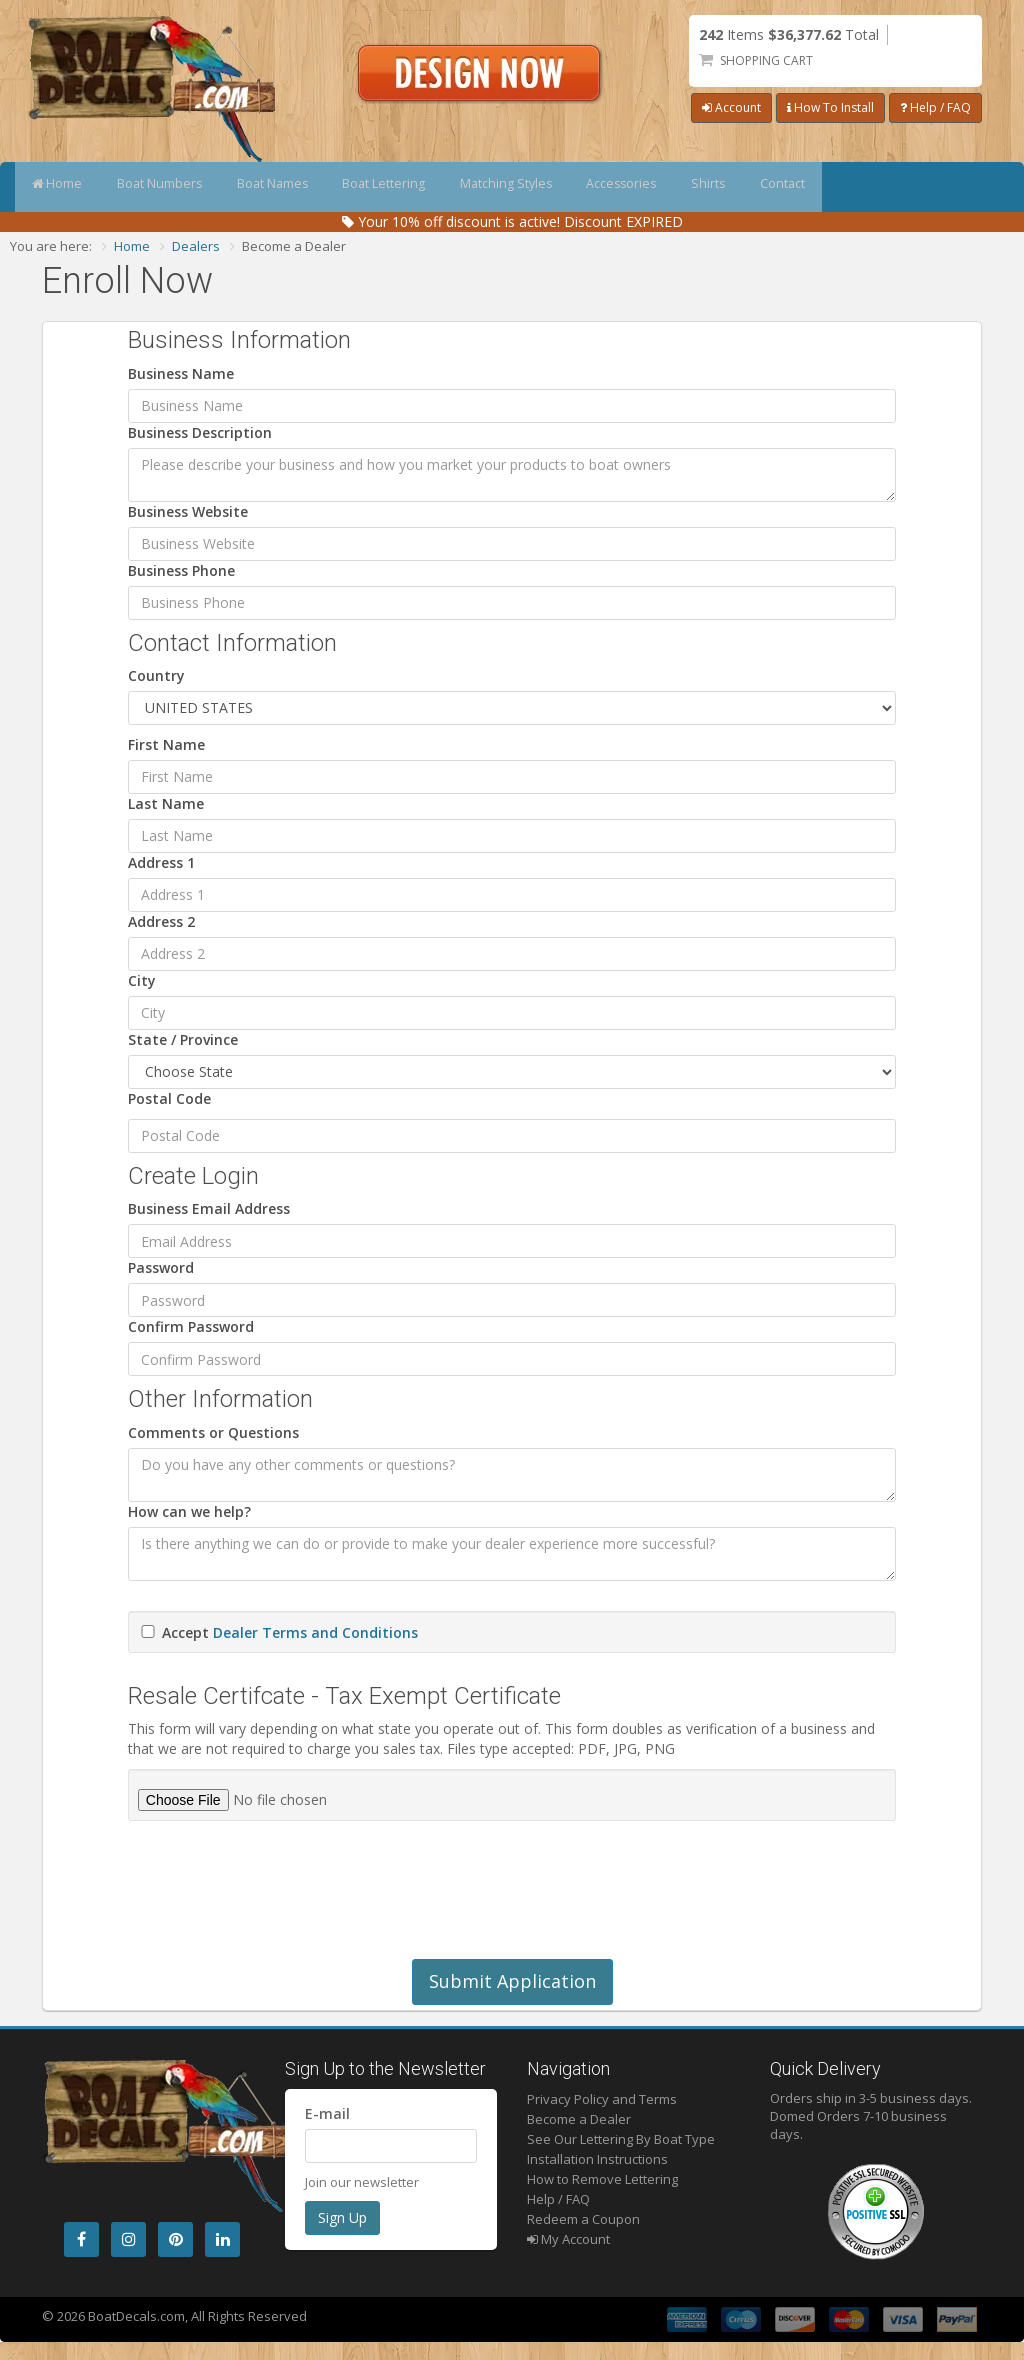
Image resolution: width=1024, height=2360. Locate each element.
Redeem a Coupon (583, 2219)
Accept (290, 1632)
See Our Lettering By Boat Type (621, 2139)
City (142, 980)
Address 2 (161, 921)
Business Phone (181, 570)
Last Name (166, 803)
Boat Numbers (181, 187)
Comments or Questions (213, 1432)
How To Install (830, 107)
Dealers (196, 246)
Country (156, 675)
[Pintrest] (175, 2239)
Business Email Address (209, 1208)
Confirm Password (191, 1326)
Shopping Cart (766, 60)
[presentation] (280, 1900)
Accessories (706, 187)
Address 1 (161, 862)
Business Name (181, 373)
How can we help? (189, 1511)
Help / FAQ (935, 107)
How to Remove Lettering (602, 2179)
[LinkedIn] (222, 2239)
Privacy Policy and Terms (602, 2099)
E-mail (327, 2113)
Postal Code (169, 1098)
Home (64, 187)
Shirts (808, 187)
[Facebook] (81, 2239)
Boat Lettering (437, 187)
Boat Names (310, 187)
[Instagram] (128, 2239)
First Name (166, 744)
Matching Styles (574, 187)
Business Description (200, 432)
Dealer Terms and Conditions (315, 1632)
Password (161, 1267)
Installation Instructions (597, 2159)
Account (731, 107)
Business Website (188, 511)
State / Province (183, 1039)
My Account (568, 2239)
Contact (897, 187)
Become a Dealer (579, 2119)
